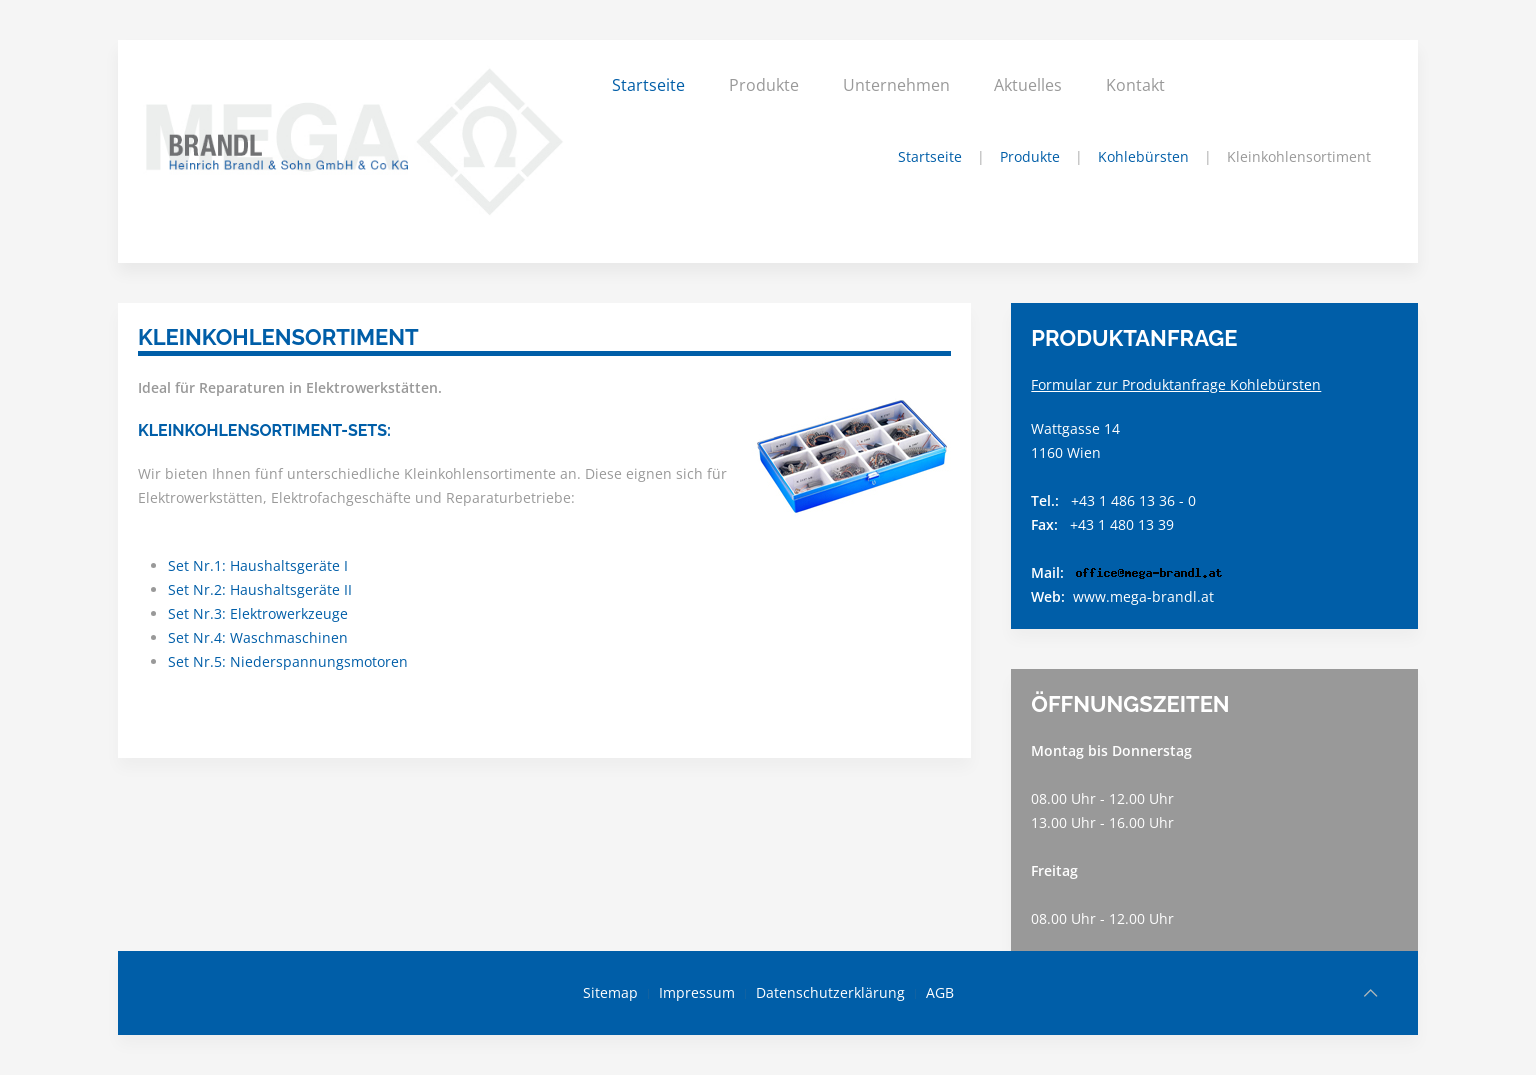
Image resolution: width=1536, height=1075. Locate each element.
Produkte (764, 85)
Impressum (697, 992)
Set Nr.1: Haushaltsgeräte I (258, 565)
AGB (940, 992)
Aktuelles (1028, 85)
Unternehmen (896, 85)
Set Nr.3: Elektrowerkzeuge (258, 613)
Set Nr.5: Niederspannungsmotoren (288, 661)
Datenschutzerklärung (830, 992)
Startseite (648, 85)
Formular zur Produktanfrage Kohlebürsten (1176, 384)
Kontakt (1135, 85)
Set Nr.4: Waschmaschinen (258, 637)
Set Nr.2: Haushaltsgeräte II (260, 589)
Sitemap (610, 992)
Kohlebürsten (1143, 156)
